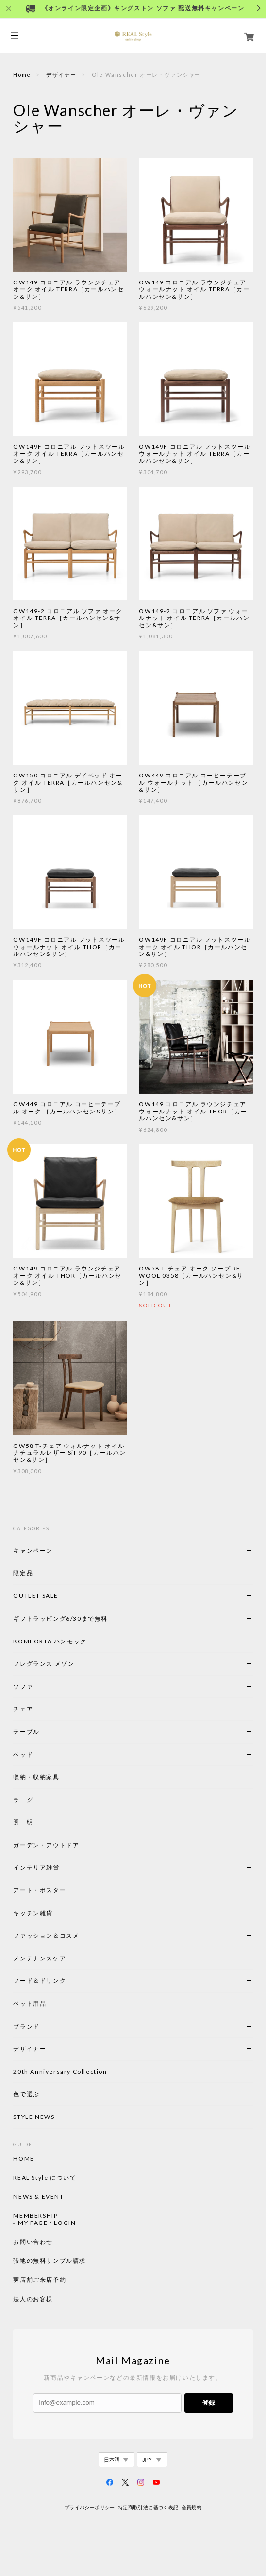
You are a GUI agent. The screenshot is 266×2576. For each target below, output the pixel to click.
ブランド (26, 2026)
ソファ (39, 1686)
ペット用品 (29, 2003)
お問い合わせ (33, 2242)
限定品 (23, 1573)
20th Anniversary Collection (60, 2071)
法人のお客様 (33, 2299)
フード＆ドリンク (39, 1980)
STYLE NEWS (33, 2116)
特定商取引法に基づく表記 (148, 2507)
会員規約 (192, 2507)
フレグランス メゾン (43, 1663)
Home (22, 74)
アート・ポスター (62, 1890)
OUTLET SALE (35, 1595)
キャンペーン (33, 1550)
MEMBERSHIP (35, 2215)
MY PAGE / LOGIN (47, 2223)
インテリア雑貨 (59, 1867)
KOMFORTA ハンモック (49, 1641)
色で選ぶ (26, 2094)
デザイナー (61, 74)
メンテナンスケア (39, 1958)
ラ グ (23, 1799)
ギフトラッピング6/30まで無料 (60, 1618)
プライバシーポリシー (90, 2507)
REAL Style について (44, 2177)
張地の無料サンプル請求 (49, 2261)
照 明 (23, 1822)
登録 (208, 2402)
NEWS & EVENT (38, 2196)
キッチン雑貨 (59, 1913)
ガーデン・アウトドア (46, 1845)
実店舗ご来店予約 (39, 2279)
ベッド (23, 1754)
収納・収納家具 (62, 1777)
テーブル (26, 1731)
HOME (23, 2158)
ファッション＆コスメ (46, 1935)
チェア (26, 1708)
